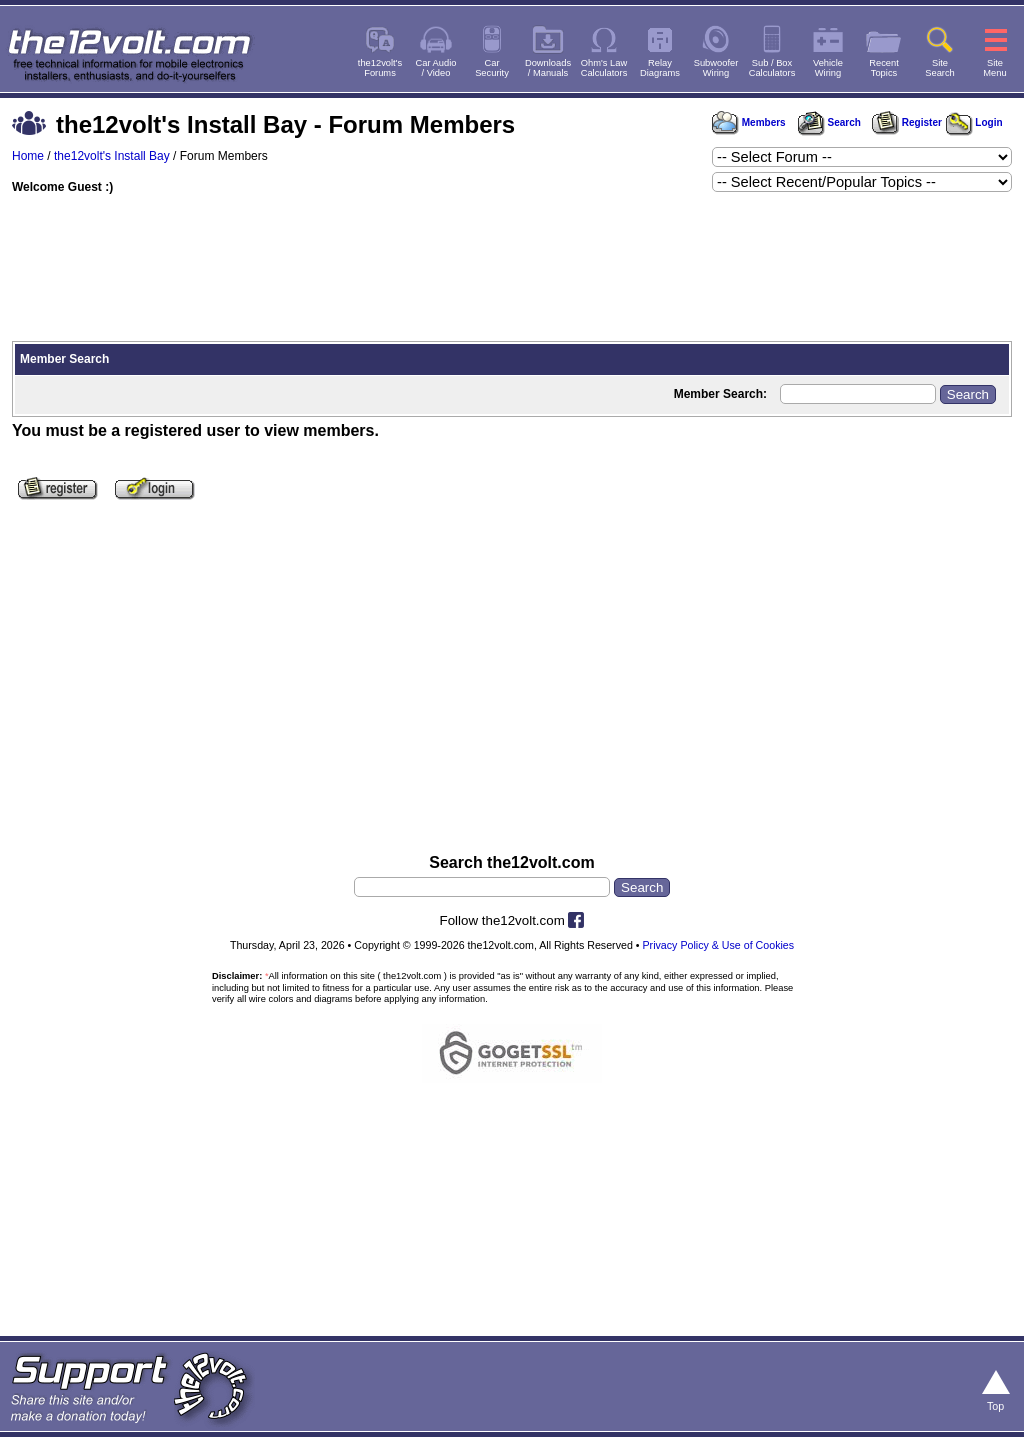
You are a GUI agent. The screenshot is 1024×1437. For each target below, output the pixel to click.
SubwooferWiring (716, 68)
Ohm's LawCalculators (604, 68)
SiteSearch (940, 68)
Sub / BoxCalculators (772, 68)
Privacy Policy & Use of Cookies (719, 945)
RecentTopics (884, 68)
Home (28, 156)
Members (749, 122)
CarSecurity (492, 68)
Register (907, 122)
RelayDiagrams (660, 68)
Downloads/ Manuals (548, 68)
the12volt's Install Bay (112, 156)
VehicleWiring (828, 68)
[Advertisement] (512, 270)
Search (829, 122)
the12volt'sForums (380, 68)
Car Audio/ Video (436, 68)
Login (974, 122)
